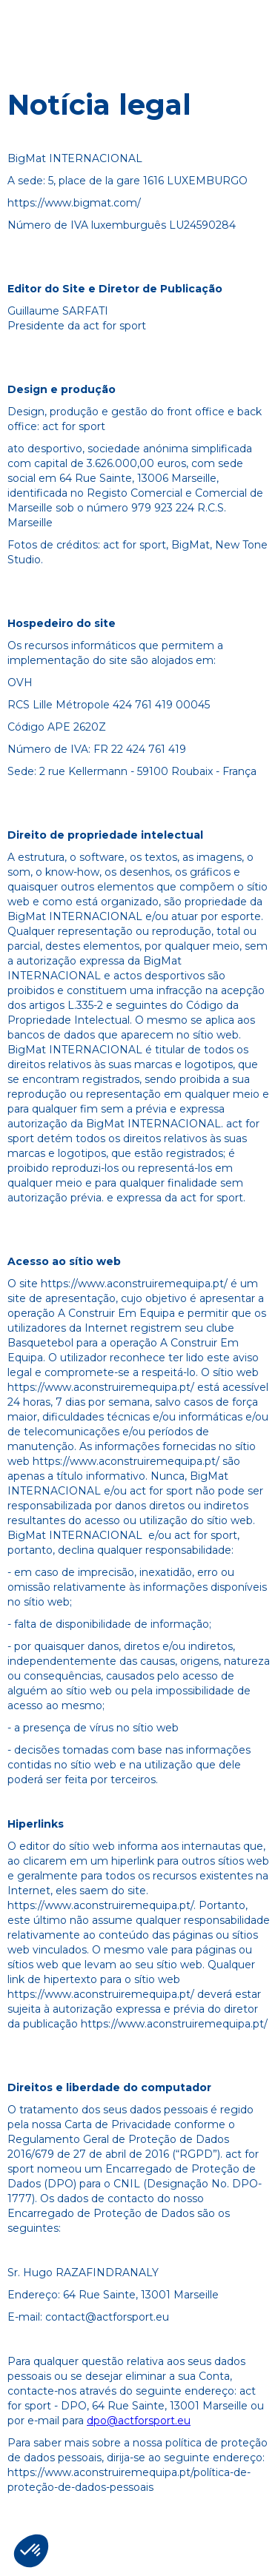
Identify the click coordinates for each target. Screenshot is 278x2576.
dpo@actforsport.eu (139, 2420)
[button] (31, 2551)
